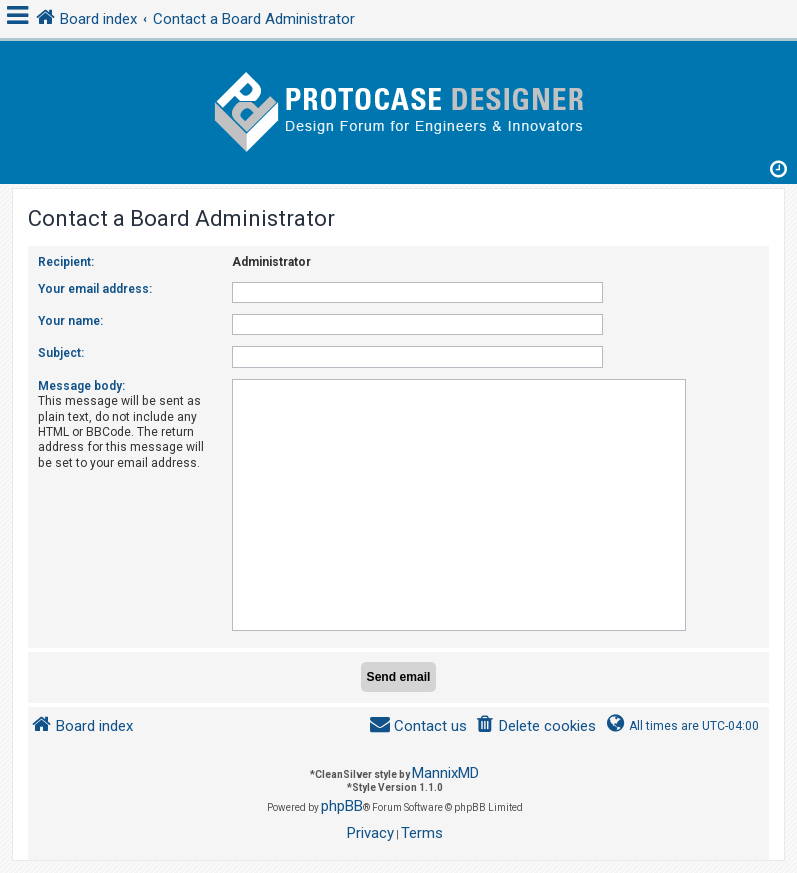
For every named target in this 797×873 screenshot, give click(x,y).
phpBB (342, 806)
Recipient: (66, 262)
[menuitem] (535, 726)
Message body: (81, 386)
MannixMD (445, 773)
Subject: (61, 353)
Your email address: (95, 289)
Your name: (70, 321)
